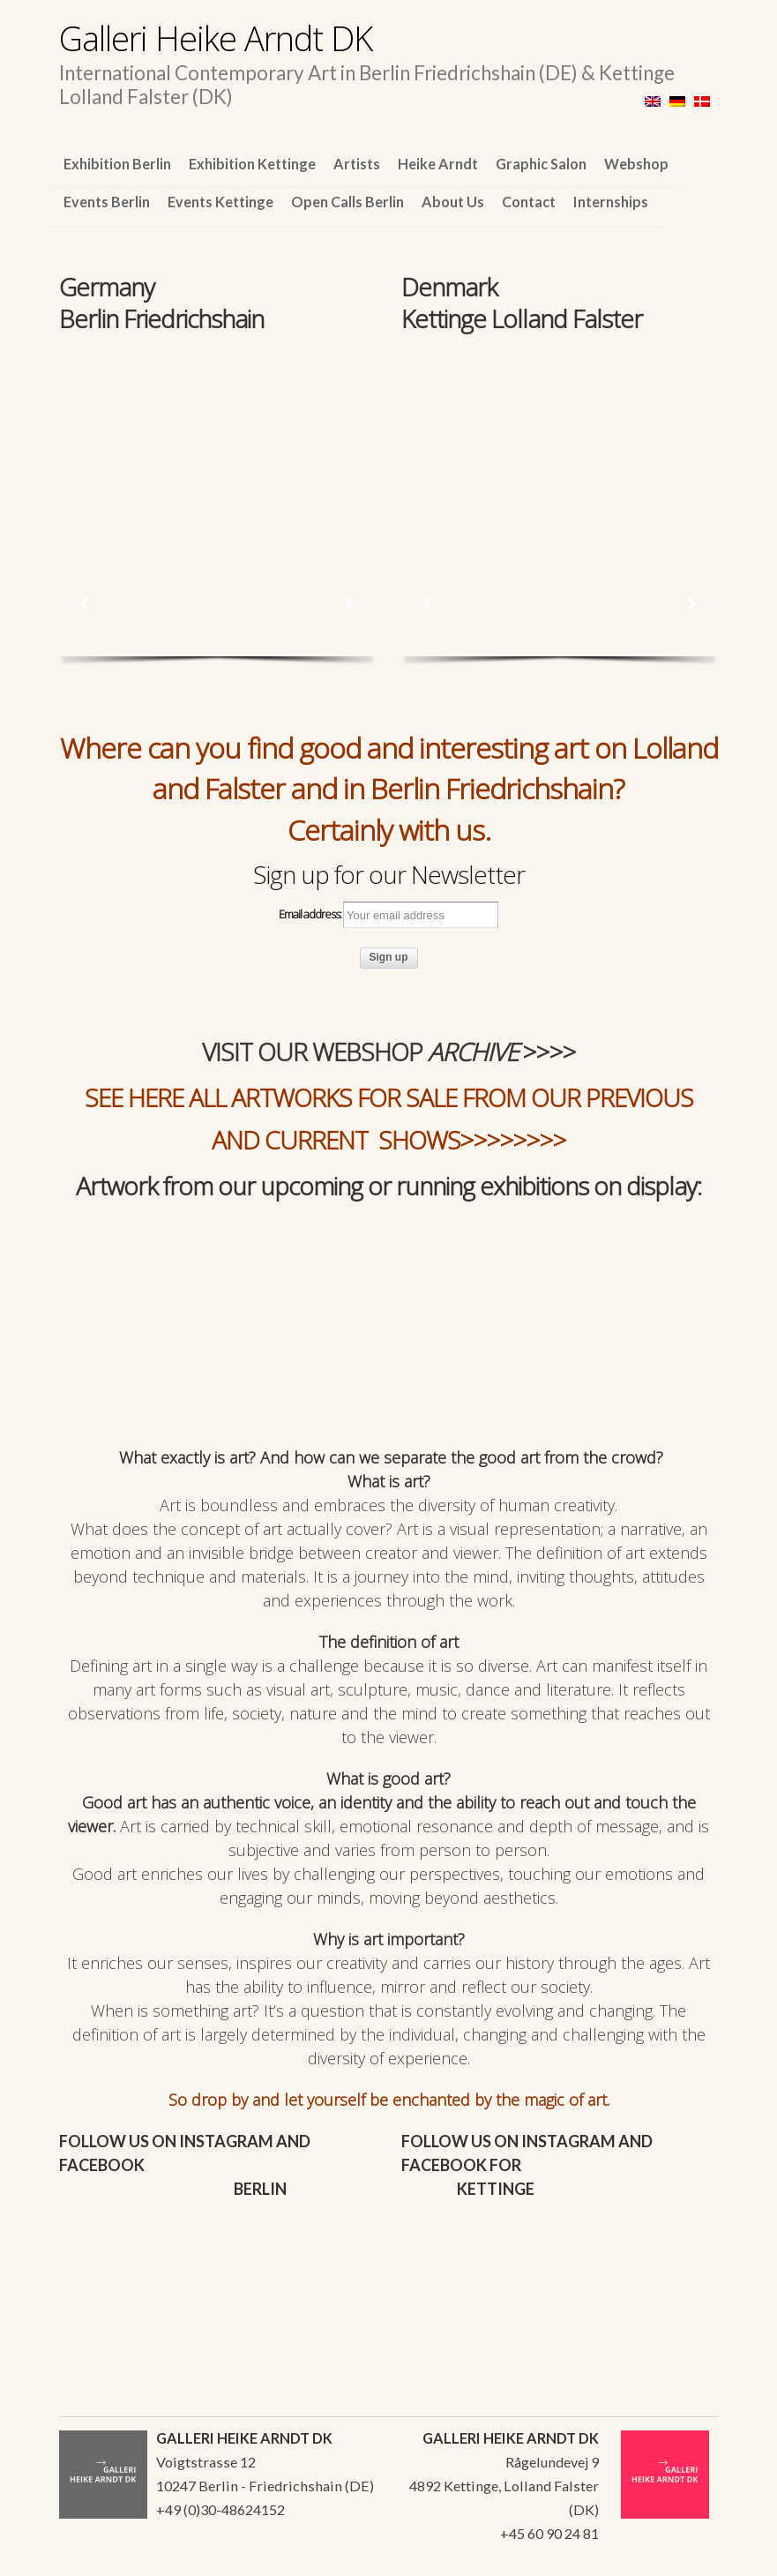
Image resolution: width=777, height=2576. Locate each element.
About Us (453, 201)
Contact (529, 201)
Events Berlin (107, 201)
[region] (217, 436)
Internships (610, 201)
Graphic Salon (541, 163)
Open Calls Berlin (347, 201)
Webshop (636, 163)
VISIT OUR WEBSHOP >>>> (389, 1051)
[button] (85, 603)
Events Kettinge (220, 201)
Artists (356, 163)
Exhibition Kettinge (252, 163)
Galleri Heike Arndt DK (215, 38)
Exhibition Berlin (117, 163)
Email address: (388, 915)
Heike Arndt (438, 163)
